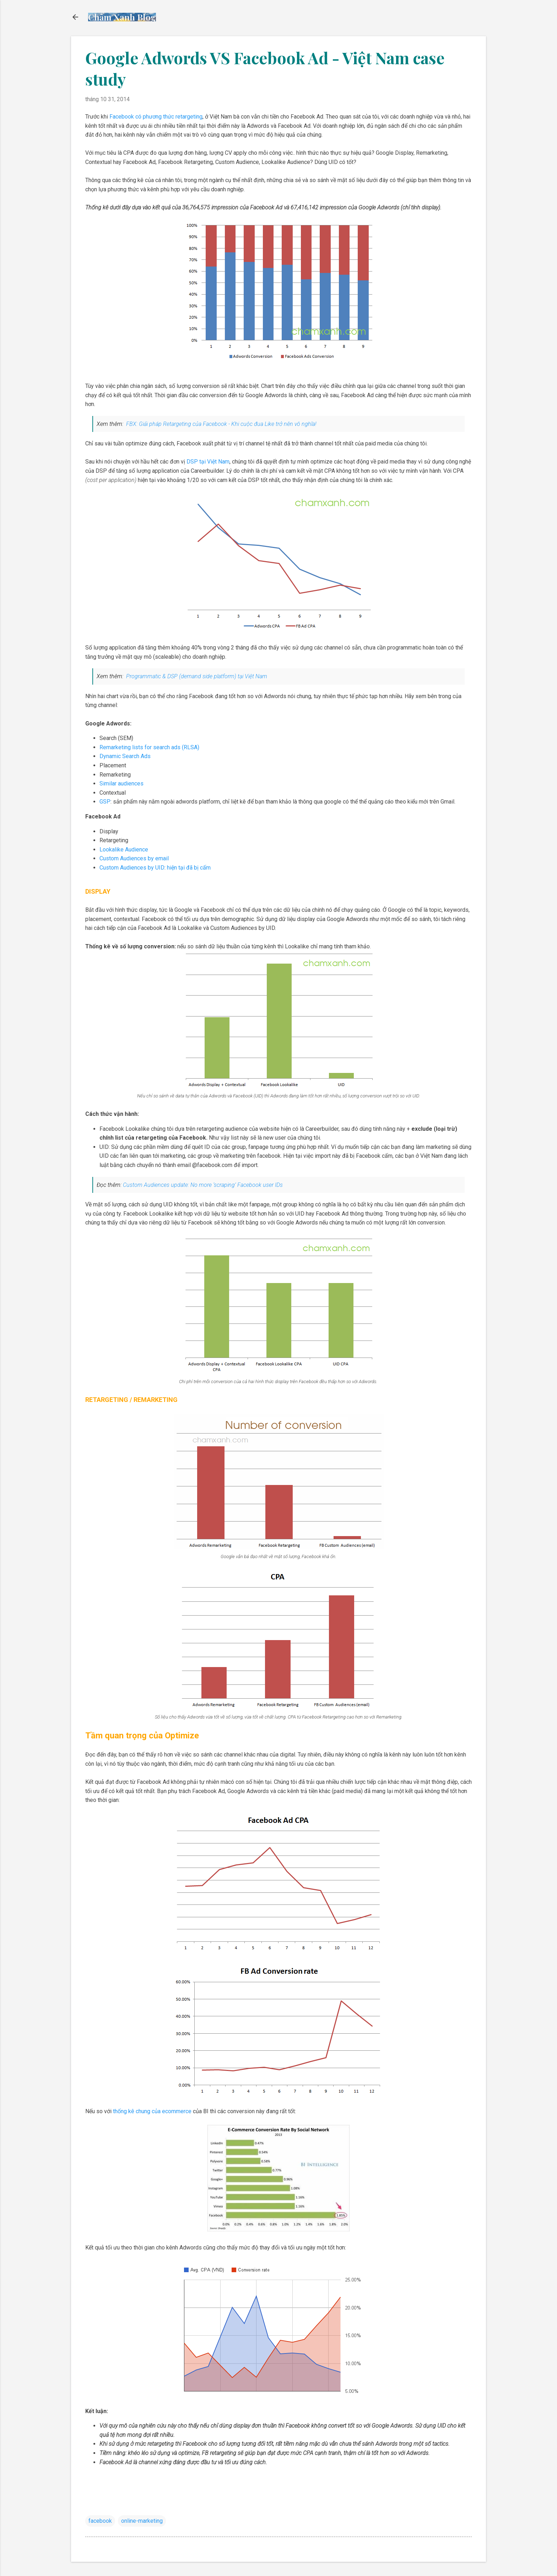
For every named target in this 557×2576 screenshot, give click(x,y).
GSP (104, 801)
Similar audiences (121, 783)
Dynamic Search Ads (125, 756)
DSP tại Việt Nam (207, 461)
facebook (100, 2520)
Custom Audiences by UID (131, 867)
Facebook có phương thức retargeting (155, 116)
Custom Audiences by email (134, 858)
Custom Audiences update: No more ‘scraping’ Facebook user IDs (203, 1185)
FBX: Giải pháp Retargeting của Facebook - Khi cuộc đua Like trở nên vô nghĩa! (221, 424)
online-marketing (142, 2520)
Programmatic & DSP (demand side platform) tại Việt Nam (196, 676)
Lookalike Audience (123, 849)
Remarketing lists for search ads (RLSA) (149, 747)
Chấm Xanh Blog (122, 17)
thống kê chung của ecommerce (152, 2111)
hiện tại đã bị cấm (189, 867)
